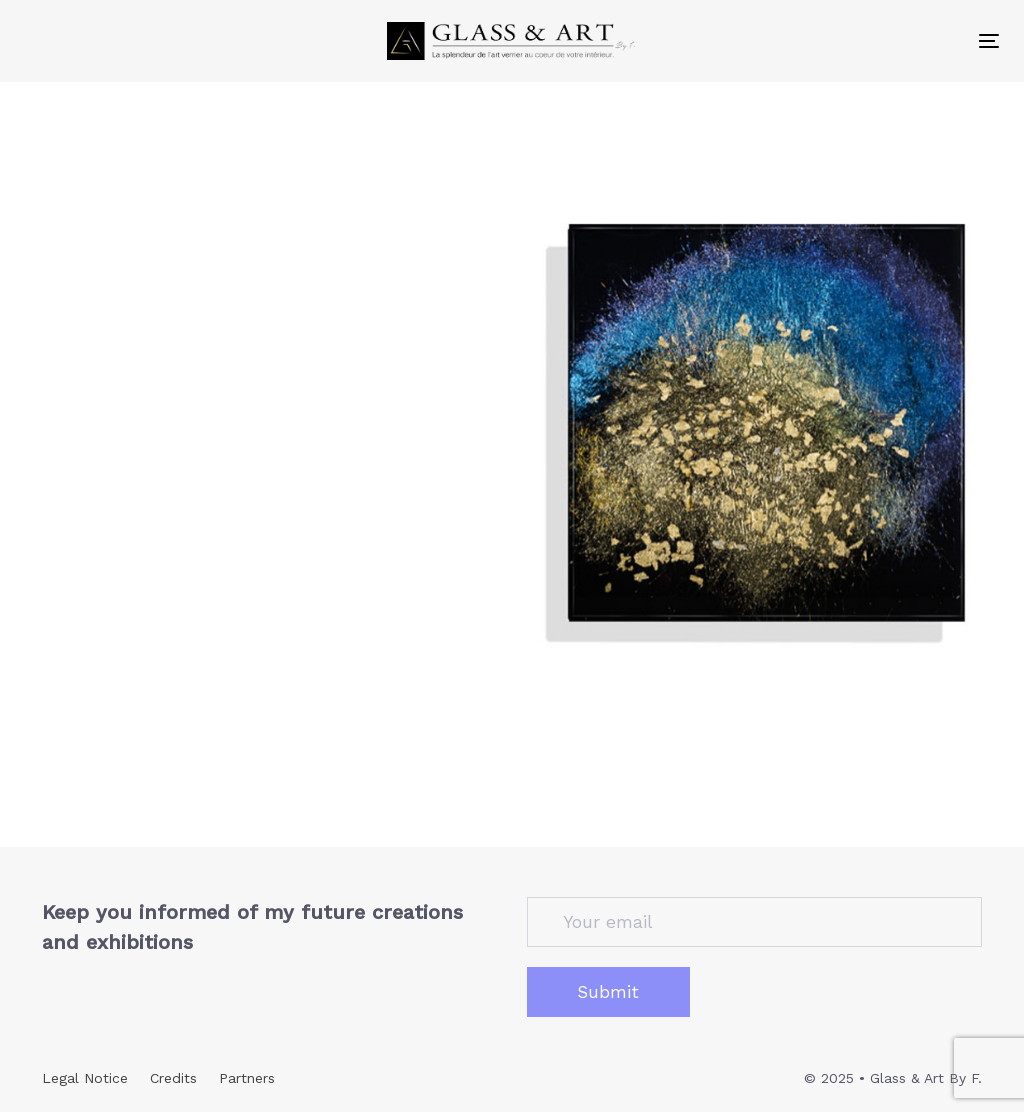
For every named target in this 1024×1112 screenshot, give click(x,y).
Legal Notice (85, 1078)
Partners (247, 1078)
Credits (173, 1078)
